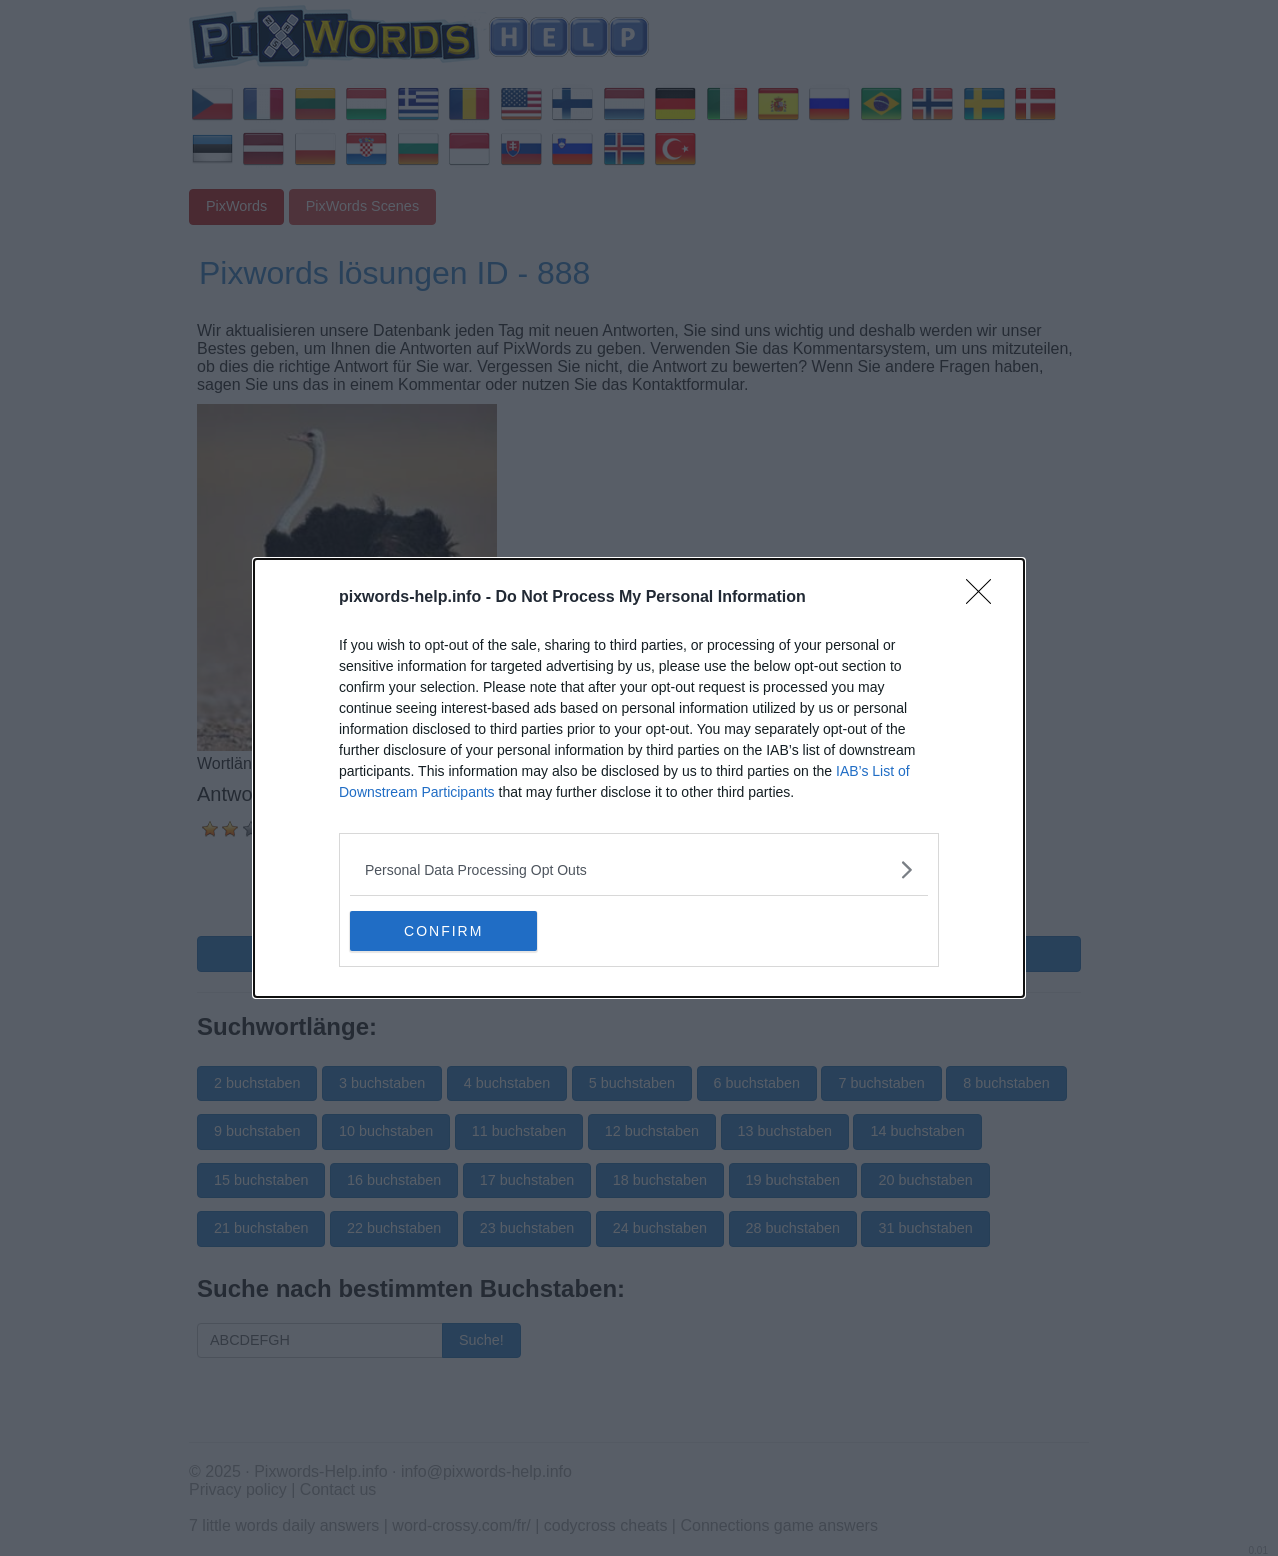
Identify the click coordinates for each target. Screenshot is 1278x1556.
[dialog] (639, 778)
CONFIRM (444, 931)
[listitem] (639, 869)
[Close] (985, 598)
